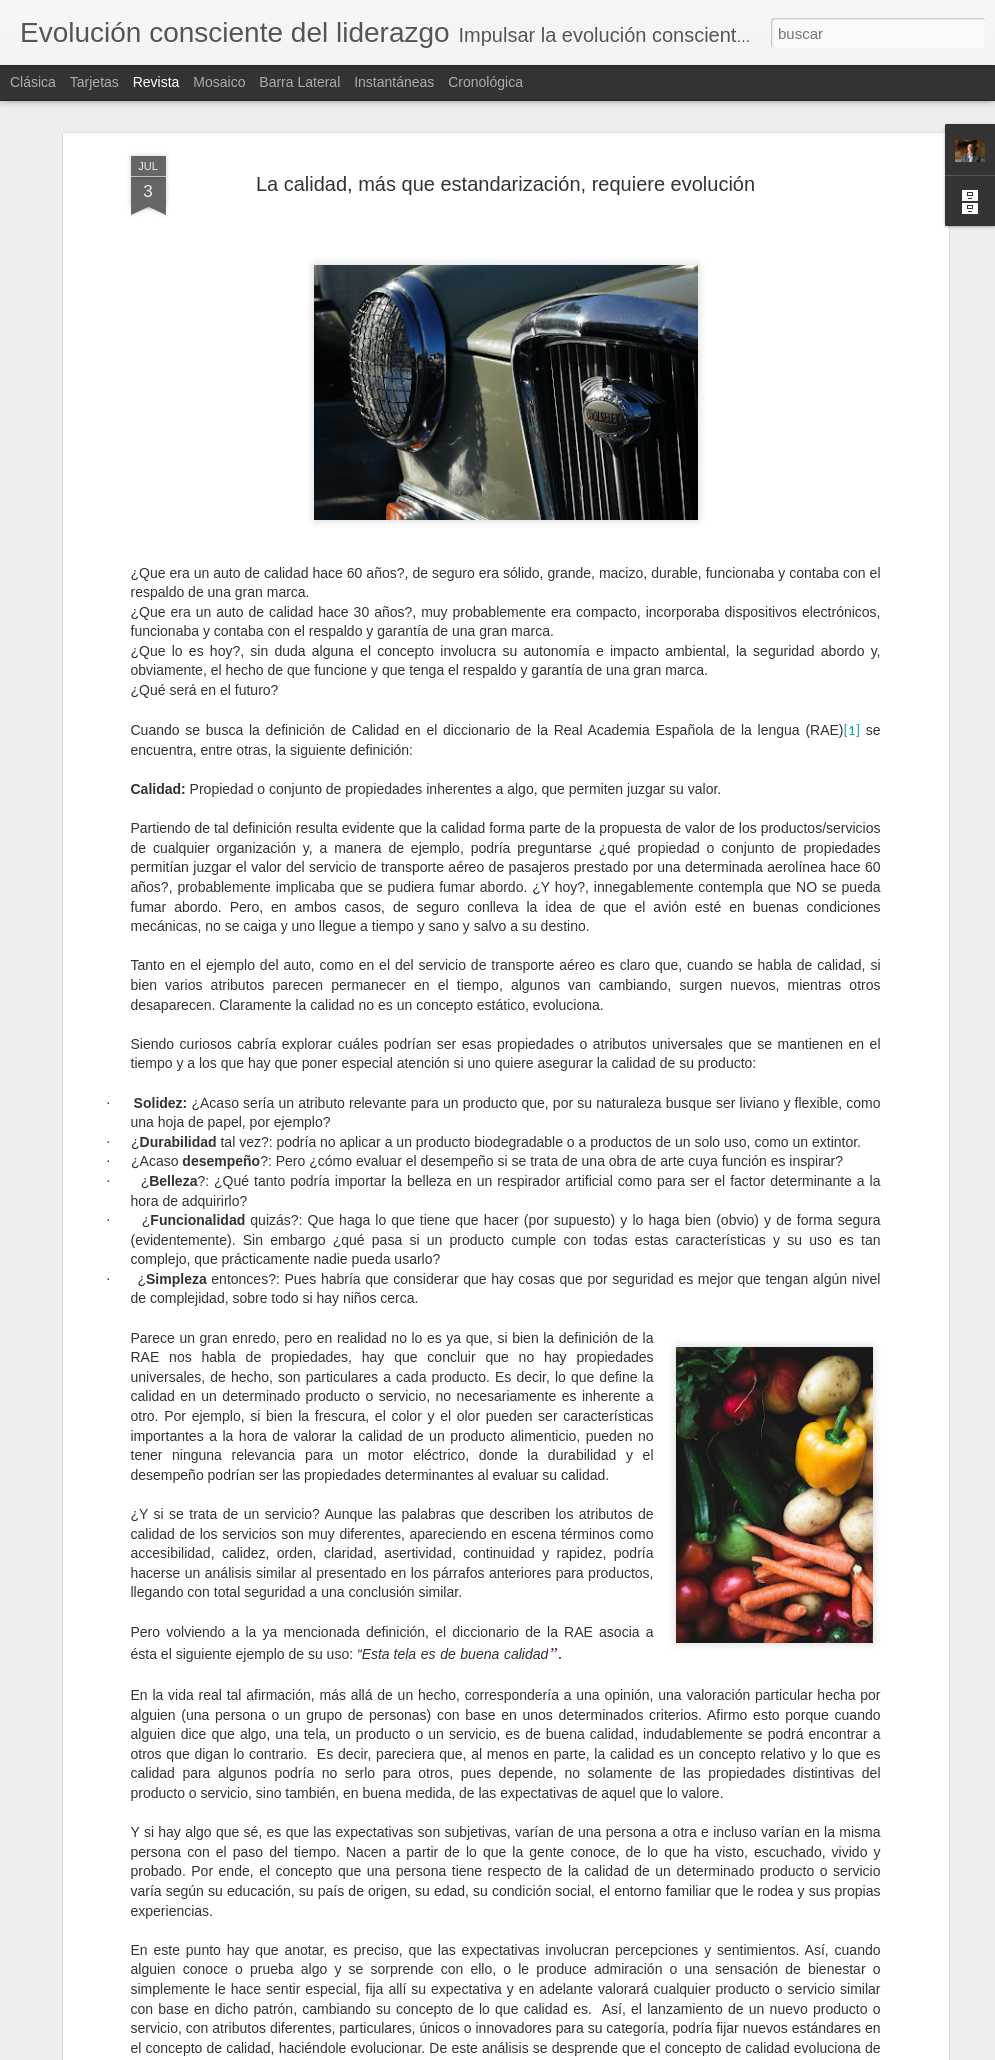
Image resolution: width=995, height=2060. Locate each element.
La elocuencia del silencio (400, 1583)
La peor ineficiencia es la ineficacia (432, 2037)
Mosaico (219, 82)
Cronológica (485, 82)
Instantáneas (394, 82)
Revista (156, 82)
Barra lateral (299, 82)
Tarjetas (94, 82)
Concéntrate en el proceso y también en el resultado (494, 1810)
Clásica (33, 82)
